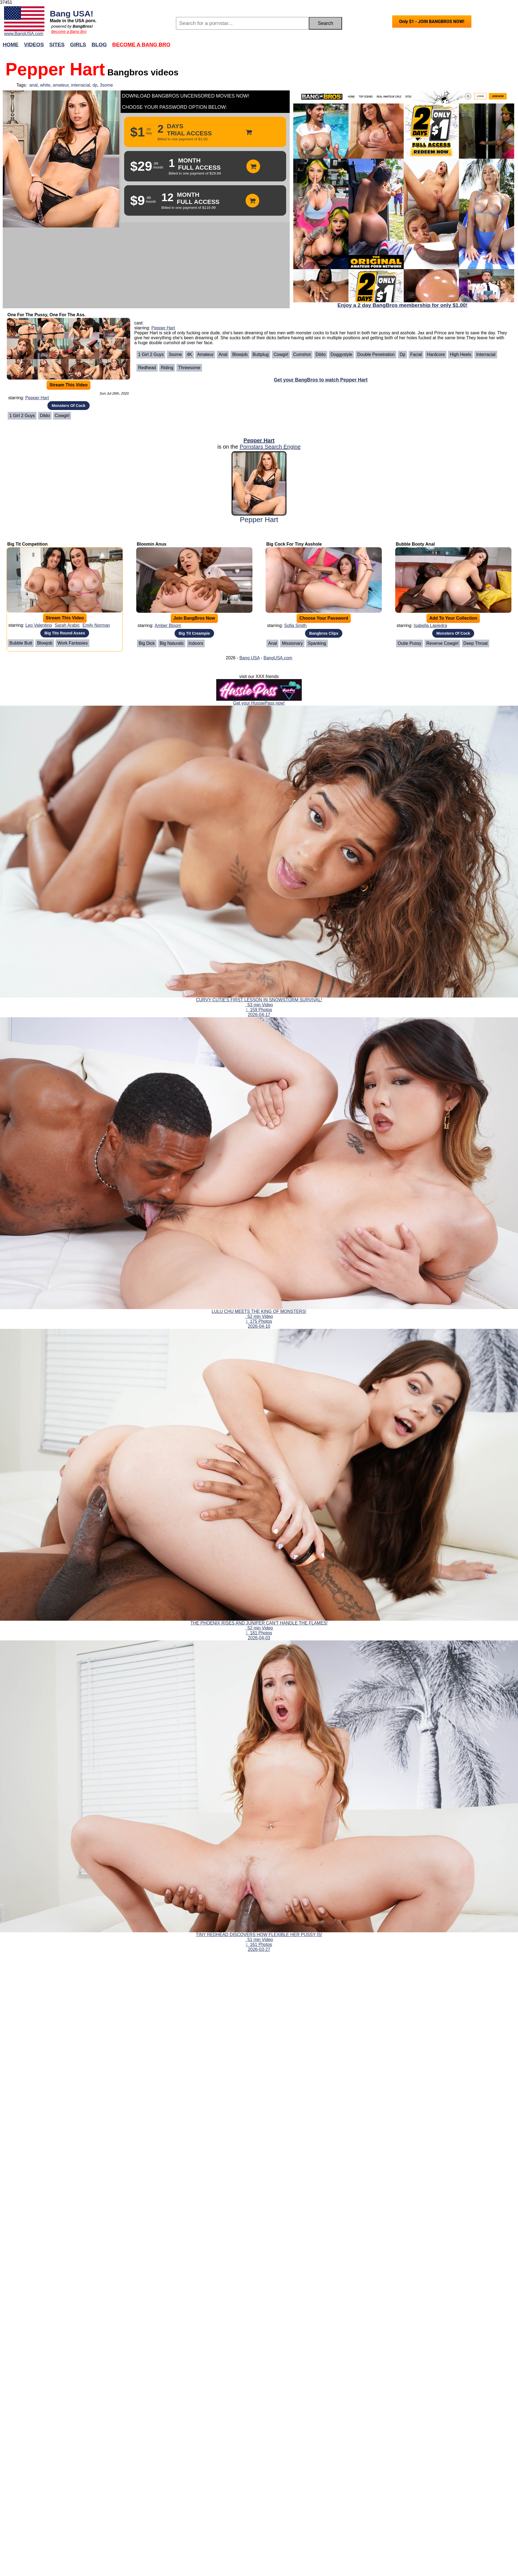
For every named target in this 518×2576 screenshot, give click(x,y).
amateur (61, 85)
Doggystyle (341, 354)
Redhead (147, 367)
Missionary (292, 643)
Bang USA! (71, 13)
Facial (416, 354)
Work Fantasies (72, 643)
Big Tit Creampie (194, 633)
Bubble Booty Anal (415, 544)
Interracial (485, 354)
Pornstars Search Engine (270, 447)
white (45, 85)
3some (106, 85)
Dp (402, 354)
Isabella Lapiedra (430, 625)
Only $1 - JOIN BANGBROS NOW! (431, 21)
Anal (222, 354)
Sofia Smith (295, 625)
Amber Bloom (168, 625)
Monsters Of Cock (68, 405)
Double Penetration (376, 354)
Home (11, 44)
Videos (34, 44)
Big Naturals (172, 643)
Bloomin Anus (151, 544)
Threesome (189, 367)
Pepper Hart (37, 397)
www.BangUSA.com (23, 33)
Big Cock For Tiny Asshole (294, 544)
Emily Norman (96, 625)
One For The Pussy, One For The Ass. (46, 314)
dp (94, 85)
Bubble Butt (20, 643)
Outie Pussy (409, 643)
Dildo (45, 415)
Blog (99, 44)
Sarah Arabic (67, 625)
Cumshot (302, 354)
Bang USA (249, 658)
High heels (460, 354)
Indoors (196, 643)
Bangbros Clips (323, 633)
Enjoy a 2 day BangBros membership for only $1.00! (402, 305)
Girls (78, 44)
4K (189, 354)
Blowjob (239, 354)
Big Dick (147, 643)
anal (33, 85)
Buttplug (261, 354)
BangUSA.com (277, 658)
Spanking (317, 643)
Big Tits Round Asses (64, 633)
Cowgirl (62, 415)
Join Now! (345, 47)
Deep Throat (475, 643)
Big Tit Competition (27, 544)
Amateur (205, 354)
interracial (80, 85)
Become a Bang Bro (69, 31)
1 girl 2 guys (22, 415)
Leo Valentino (38, 625)
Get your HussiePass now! (259, 703)
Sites (56, 44)
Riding (167, 367)
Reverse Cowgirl (442, 643)
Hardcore (436, 354)
